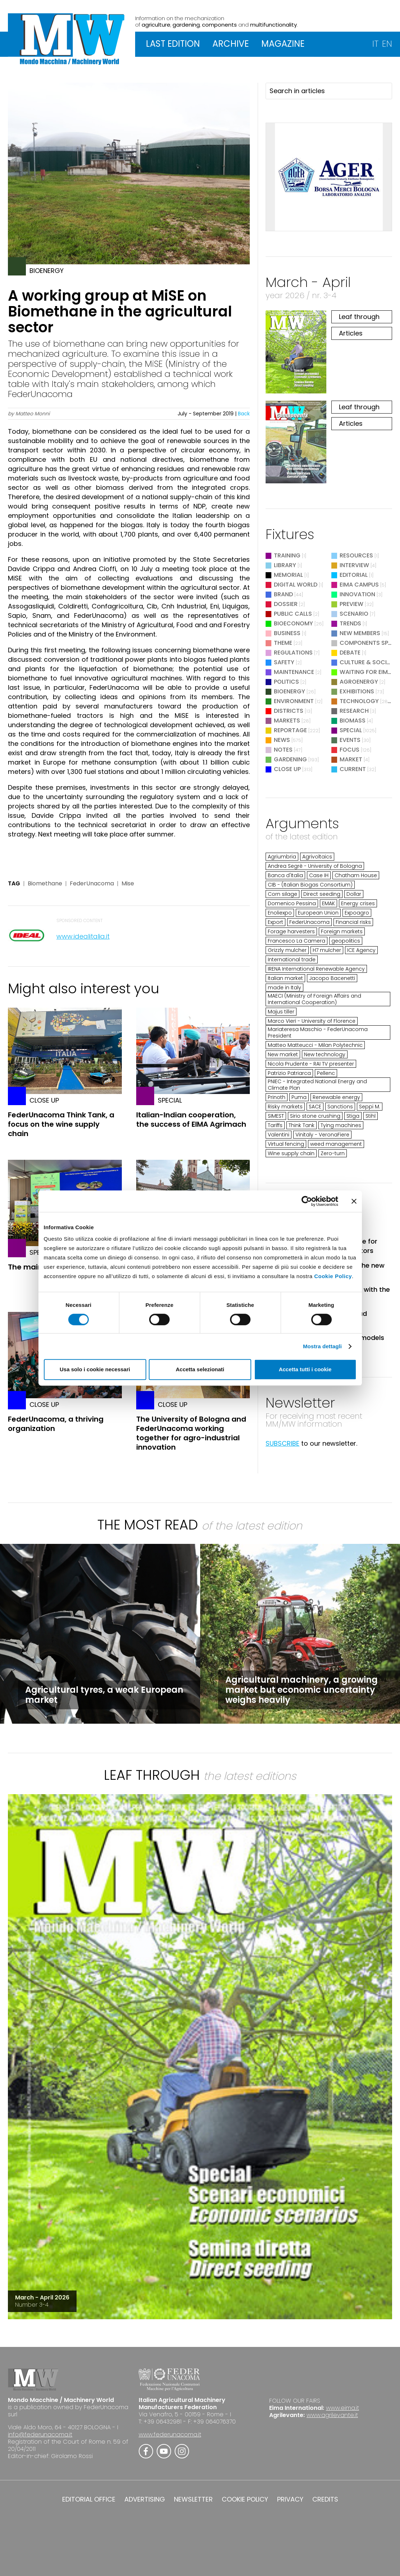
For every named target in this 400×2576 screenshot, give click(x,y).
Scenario (354, 614)
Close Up (287, 769)
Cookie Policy (333, 1276)
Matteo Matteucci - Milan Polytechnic (315, 1045)
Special (351, 730)
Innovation (357, 594)
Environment (294, 701)
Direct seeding (321, 894)
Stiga (352, 1116)
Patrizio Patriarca (289, 1073)
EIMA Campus (359, 584)
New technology (324, 1054)
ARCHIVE (230, 44)
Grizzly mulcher (287, 950)
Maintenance (294, 672)
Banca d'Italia (285, 875)
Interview (354, 565)
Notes (283, 750)
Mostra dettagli (322, 1346)
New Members (360, 633)
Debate (350, 652)
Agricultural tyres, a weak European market (104, 1695)
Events (350, 740)
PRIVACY (290, 2499)
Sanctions (340, 1106)
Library (285, 565)
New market (283, 1054)
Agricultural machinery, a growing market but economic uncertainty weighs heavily (301, 1690)
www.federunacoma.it (170, 2434)
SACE (315, 1106)
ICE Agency (361, 950)
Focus (349, 750)
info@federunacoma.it (40, 2434)
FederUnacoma (92, 883)
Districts (288, 711)
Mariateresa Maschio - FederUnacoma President (318, 1032)
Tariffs (275, 1125)
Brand (283, 594)
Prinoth (276, 1097)
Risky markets (285, 1106)
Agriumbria (282, 856)
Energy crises (358, 903)
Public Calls (293, 614)
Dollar (353, 894)
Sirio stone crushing (315, 1116)
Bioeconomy (293, 623)
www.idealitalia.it (83, 936)
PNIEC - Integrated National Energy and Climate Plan (317, 1084)
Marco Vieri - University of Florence (311, 1021)
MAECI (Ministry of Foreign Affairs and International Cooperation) (314, 999)
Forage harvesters (291, 931)
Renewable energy (336, 1097)
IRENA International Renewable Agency (316, 968)
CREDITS (325, 2499)
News (282, 740)
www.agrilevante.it (332, 2415)
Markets (287, 720)
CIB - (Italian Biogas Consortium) (310, 884)
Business (287, 633)
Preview (351, 604)
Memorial (288, 575)
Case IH (318, 875)
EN (387, 44)
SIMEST (276, 1116)
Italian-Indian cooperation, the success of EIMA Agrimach (191, 1119)
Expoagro (357, 912)
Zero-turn (333, 1153)
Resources (356, 555)
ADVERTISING (144, 2499)
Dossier (286, 604)
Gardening (290, 759)
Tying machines (341, 1125)
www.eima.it (342, 2408)
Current (353, 769)
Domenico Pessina (292, 903)
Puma (299, 1097)
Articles (351, 333)
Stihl (370, 1116)
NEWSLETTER (193, 2499)
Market (351, 759)
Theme (283, 643)
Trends (350, 623)
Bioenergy (289, 691)
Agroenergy (359, 682)
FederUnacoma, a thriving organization (56, 1423)
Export (275, 922)
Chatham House (356, 875)
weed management (336, 1144)
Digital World (295, 584)
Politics (286, 682)
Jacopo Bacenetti (332, 978)
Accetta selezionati (200, 1369)
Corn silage (282, 894)
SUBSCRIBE (282, 1443)
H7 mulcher (327, 950)
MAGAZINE (282, 44)
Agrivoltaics (317, 856)
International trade (292, 959)
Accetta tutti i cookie (305, 1369)
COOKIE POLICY (245, 2499)
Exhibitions (357, 691)
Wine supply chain (291, 1153)
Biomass (352, 720)
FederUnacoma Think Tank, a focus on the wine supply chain (61, 1124)
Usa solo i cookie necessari (95, 1369)
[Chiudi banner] (354, 1201)
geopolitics (345, 940)
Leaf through (359, 316)
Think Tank (301, 1125)
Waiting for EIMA (366, 672)
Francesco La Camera (296, 940)
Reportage (290, 730)
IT (375, 44)
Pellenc (326, 1073)
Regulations (293, 652)
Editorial (354, 575)
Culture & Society (368, 662)
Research (354, 711)
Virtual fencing (286, 1144)
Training (287, 555)
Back (244, 413)
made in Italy (284, 987)
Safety (284, 662)
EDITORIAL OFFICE (88, 2499)
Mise (127, 883)
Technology (359, 701)
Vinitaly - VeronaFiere (322, 1134)
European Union (318, 912)
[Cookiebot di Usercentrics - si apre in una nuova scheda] (306, 1201)
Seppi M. (369, 1106)
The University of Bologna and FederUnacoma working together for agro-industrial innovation (191, 1433)
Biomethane (45, 883)
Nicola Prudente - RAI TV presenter (311, 1063)
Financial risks (353, 922)
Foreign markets (342, 931)
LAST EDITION (173, 44)
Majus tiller (281, 1011)
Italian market (285, 978)
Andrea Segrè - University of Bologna (315, 866)
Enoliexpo (280, 912)
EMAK (328, 903)
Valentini (278, 1134)
